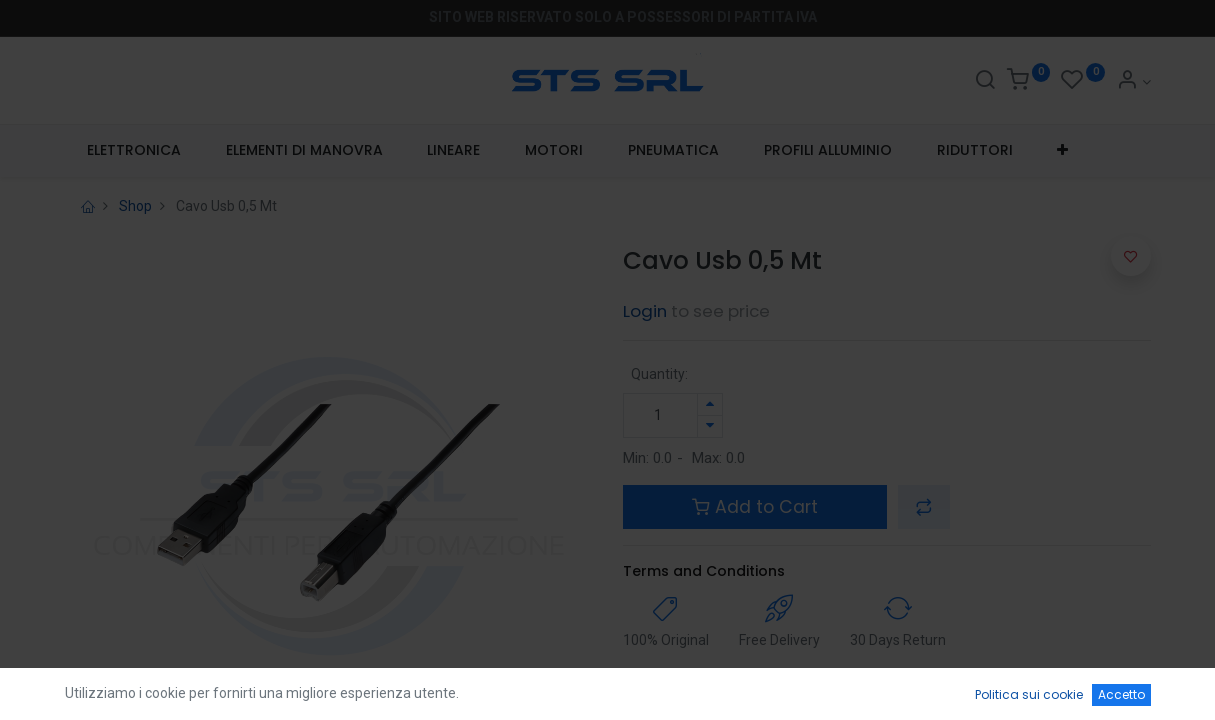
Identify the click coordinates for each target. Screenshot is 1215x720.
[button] (1063, 151)
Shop (135, 206)
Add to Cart (755, 507)
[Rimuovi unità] (710, 426)
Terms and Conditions (704, 571)
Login (645, 311)
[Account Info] (1133, 82)
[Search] (985, 82)
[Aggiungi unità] (710, 404)
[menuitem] (134, 151)
